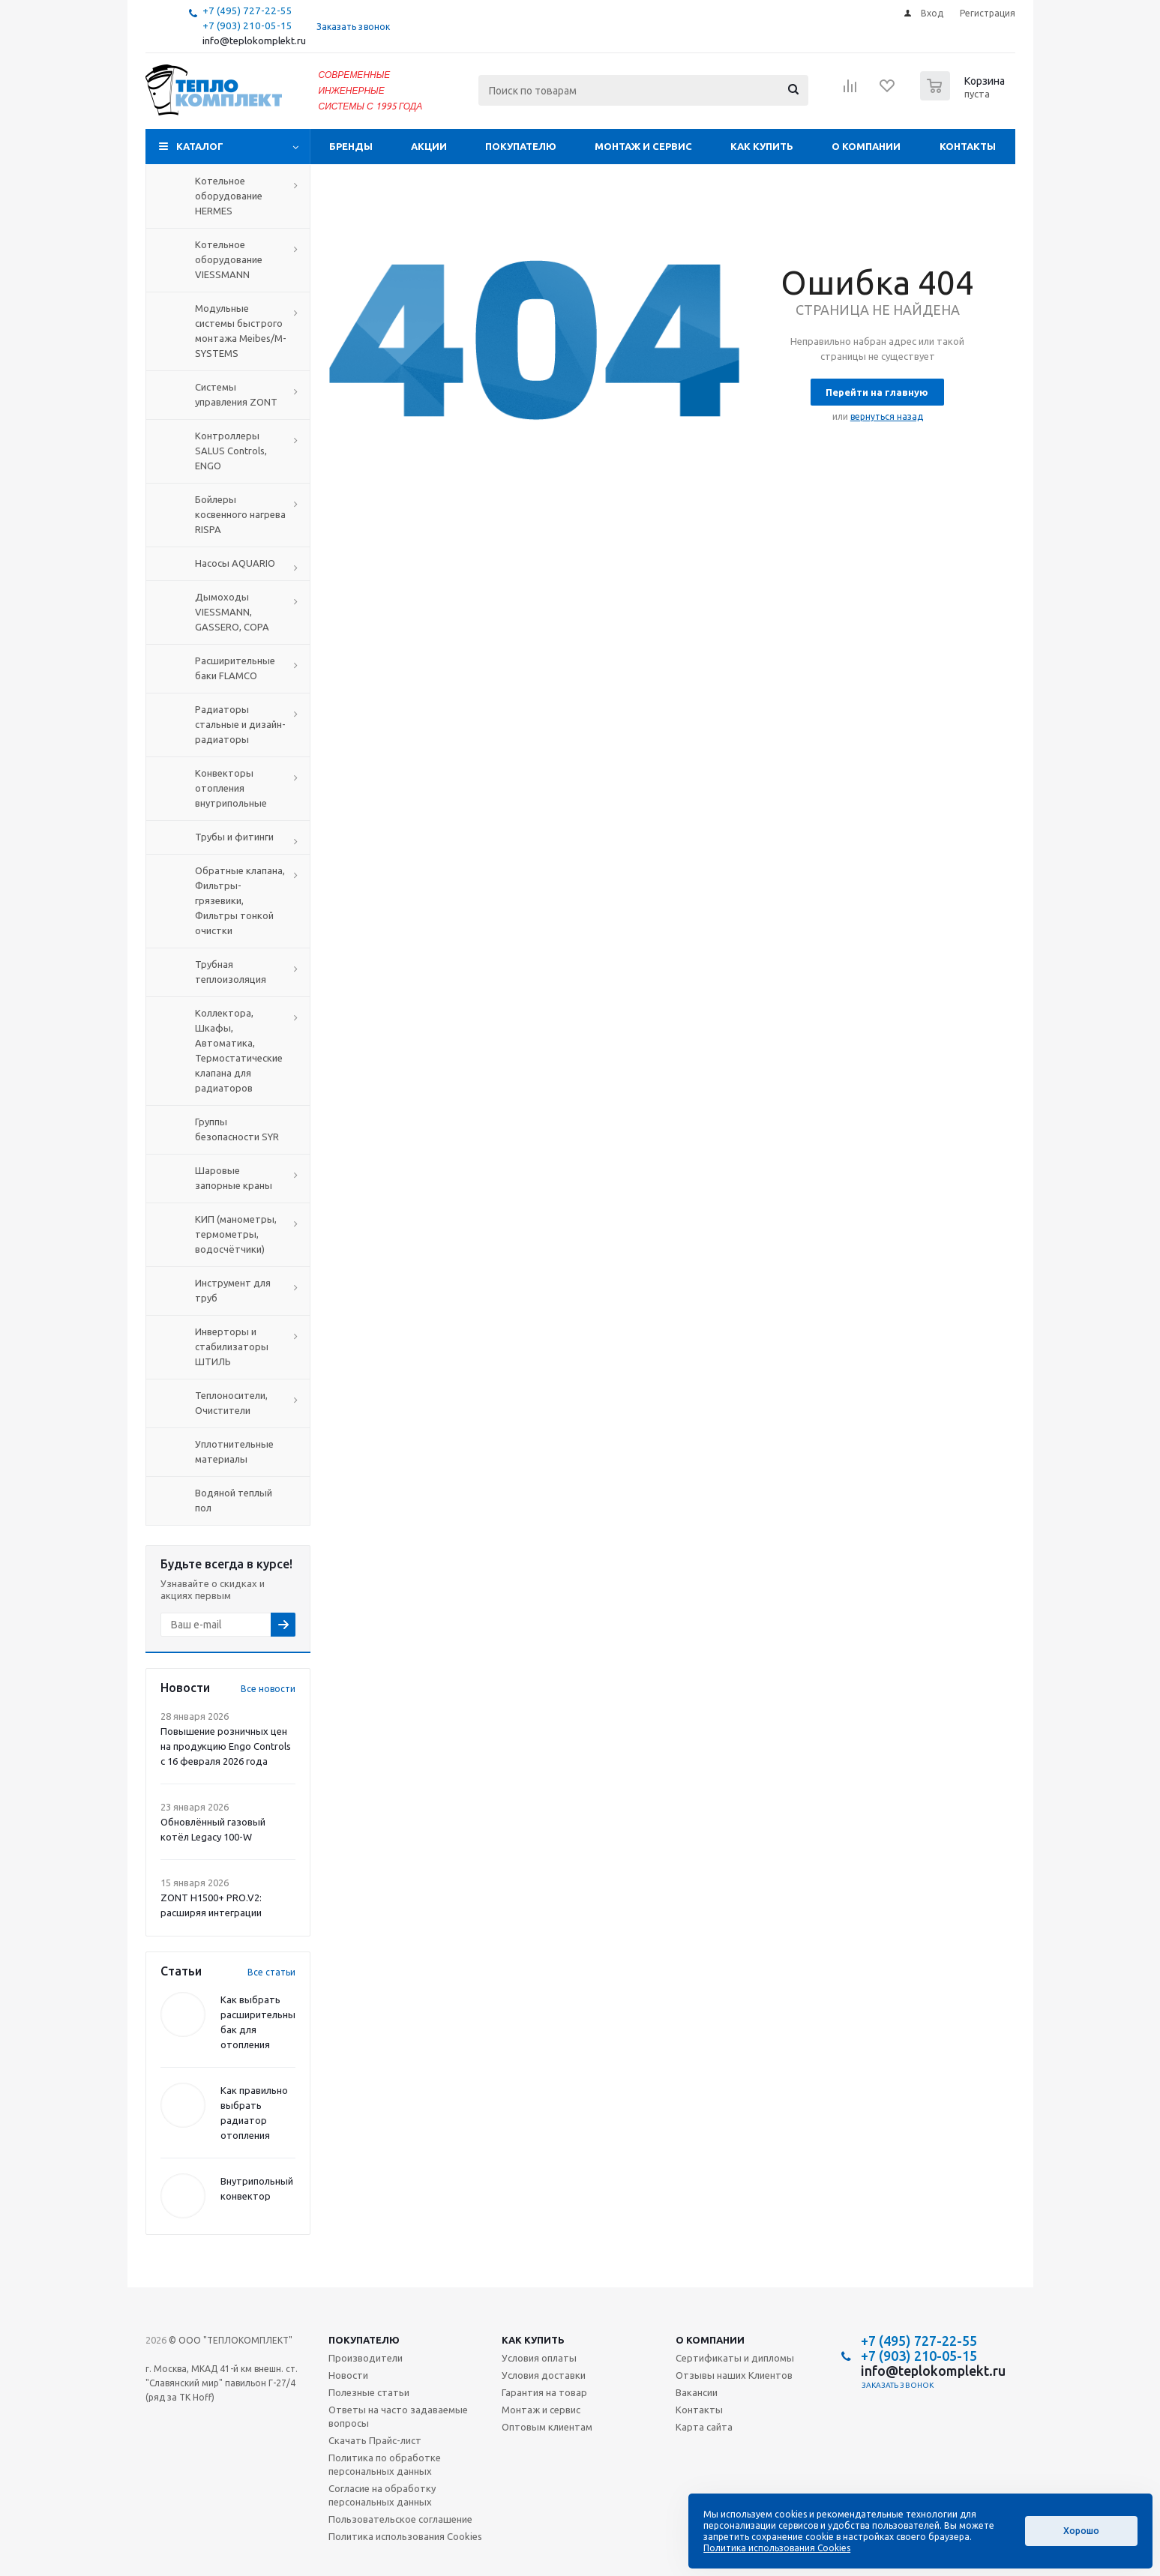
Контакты (968, 146)
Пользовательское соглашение (400, 2519)
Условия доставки (544, 2375)
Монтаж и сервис (643, 146)
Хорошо (1081, 2531)
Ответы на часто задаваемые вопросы (398, 2416)
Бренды (351, 146)
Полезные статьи (368, 2392)
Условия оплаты (539, 2358)
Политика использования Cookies (405, 2536)
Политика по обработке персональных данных (384, 2464)
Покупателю (520, 146)
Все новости (268, 1689)
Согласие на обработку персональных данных (382, 2495)
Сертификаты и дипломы (735, 2358)
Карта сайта (704, 2427)
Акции (429, 146)
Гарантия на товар (544, 2392)
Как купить (761, 146)
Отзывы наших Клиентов (734, 2375)
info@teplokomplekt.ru (254, 40)
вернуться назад (886, 416)
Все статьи (271, 1972)
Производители (365, 2358)
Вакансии (697, 2392)
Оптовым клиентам (547, 2427)
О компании (866, 146)
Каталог (199, 146)
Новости (348, 2375)
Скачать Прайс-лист (374, 2440)
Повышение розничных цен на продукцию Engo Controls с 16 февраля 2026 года (225, 1746)
